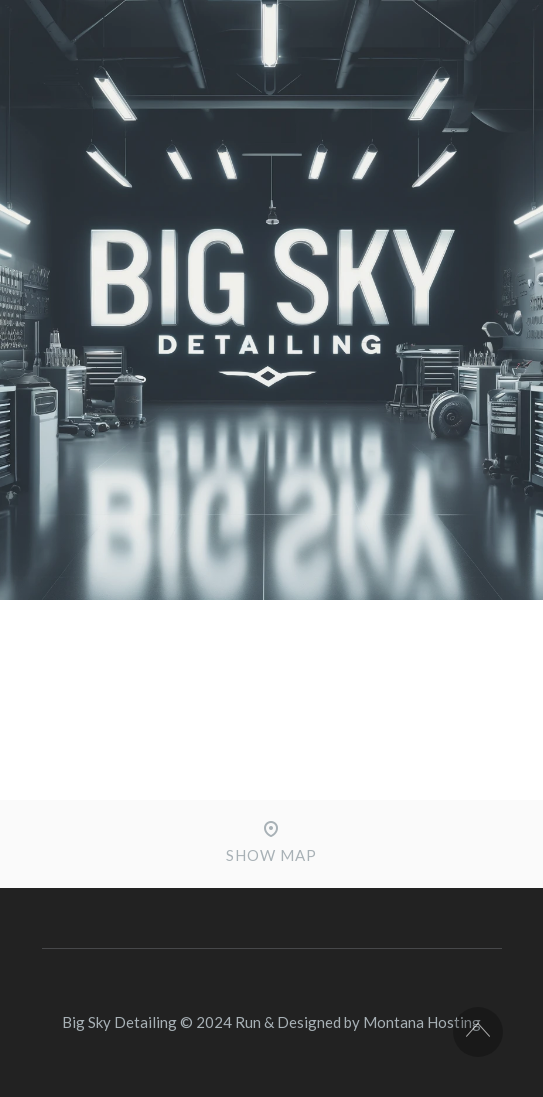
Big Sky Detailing (119, 1022)
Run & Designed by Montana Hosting (358, 1022)
